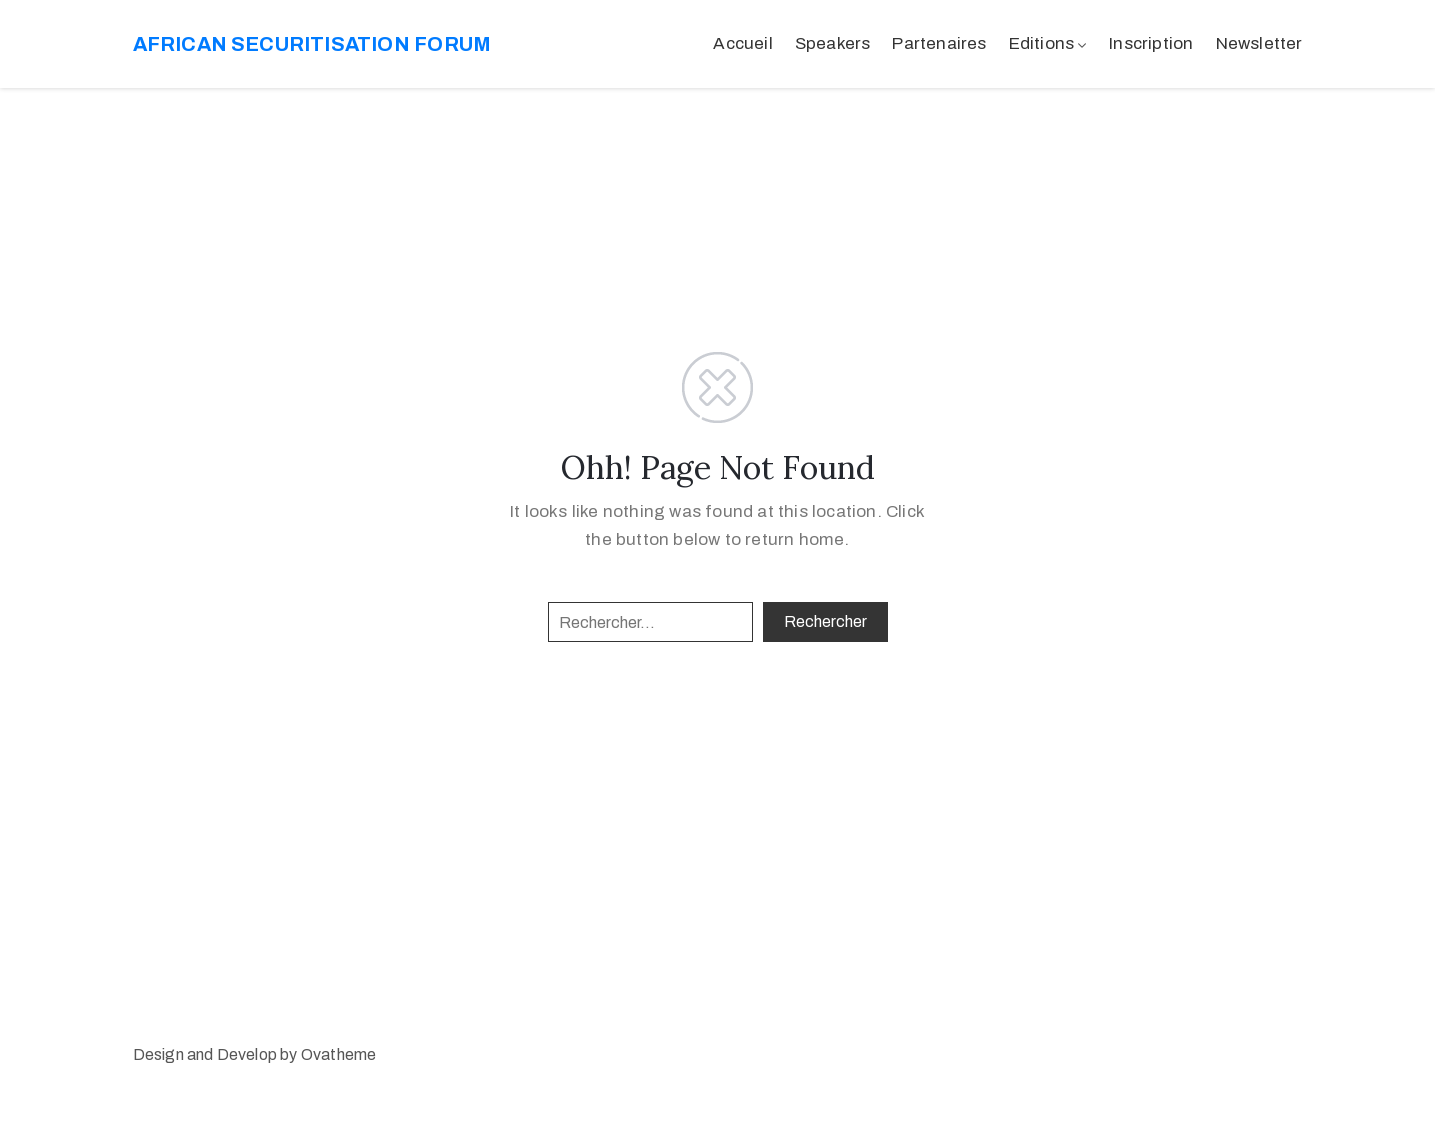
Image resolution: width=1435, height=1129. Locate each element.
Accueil (742, 43)
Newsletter (1259, 43)
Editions (1042, 43)
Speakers (833, 43)
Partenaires (939, 43)
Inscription (1151, 43)
